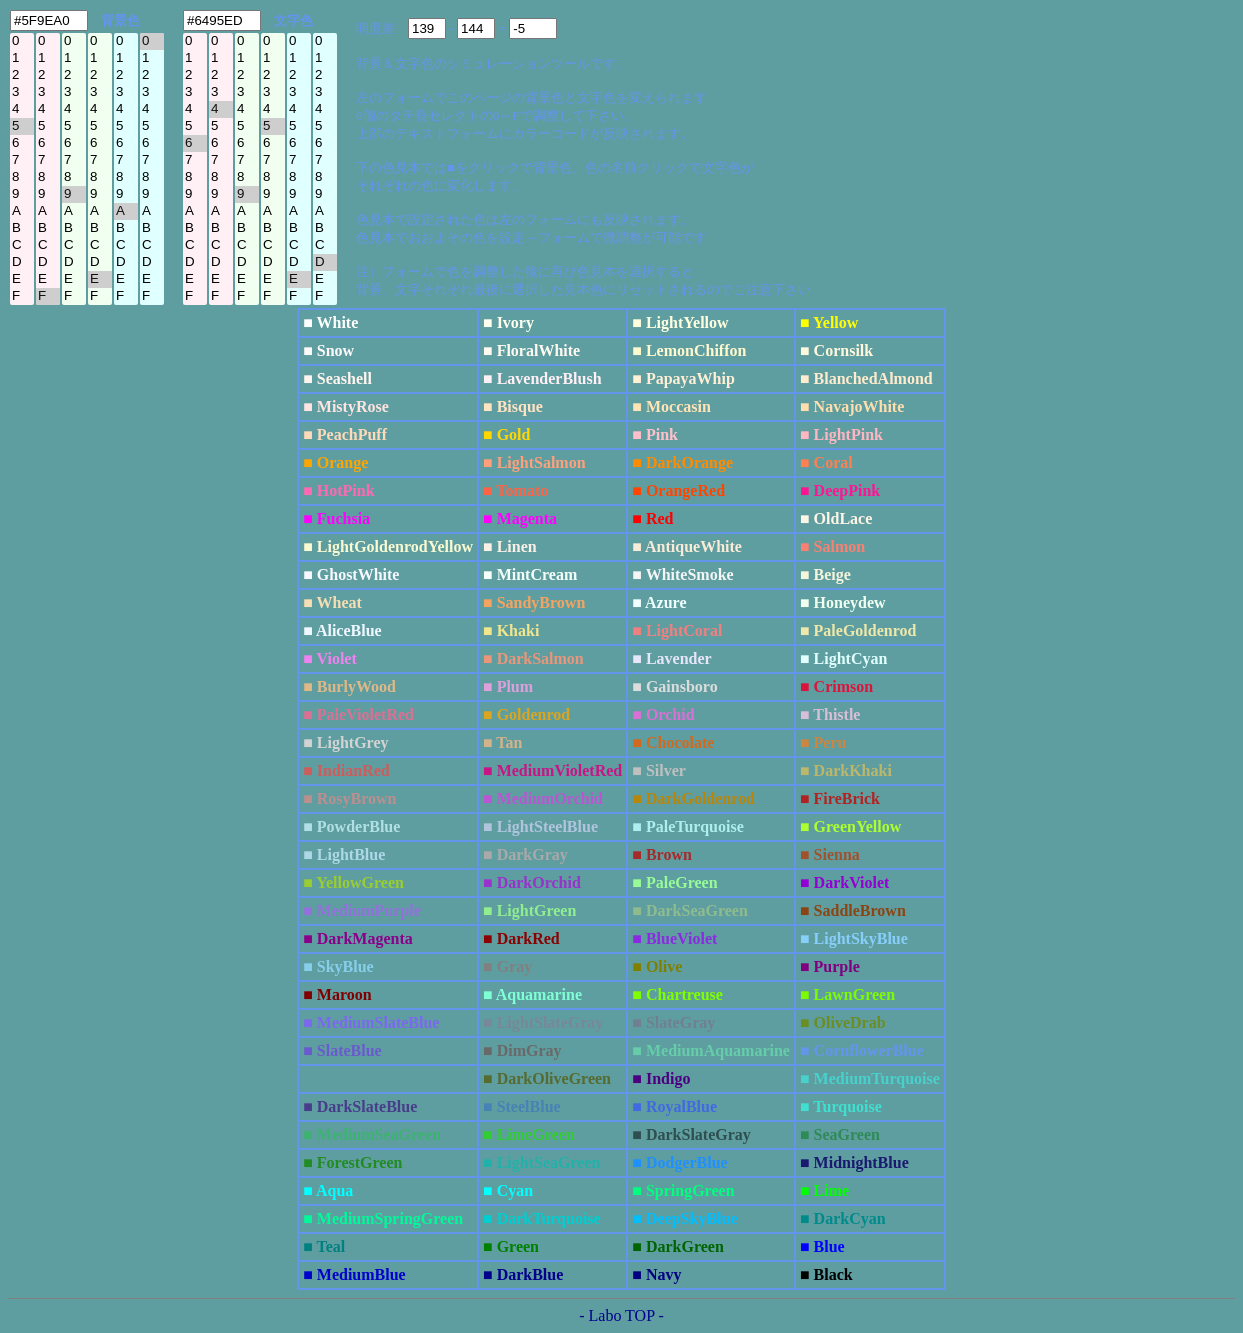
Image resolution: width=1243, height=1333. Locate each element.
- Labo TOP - (621, 1315)
